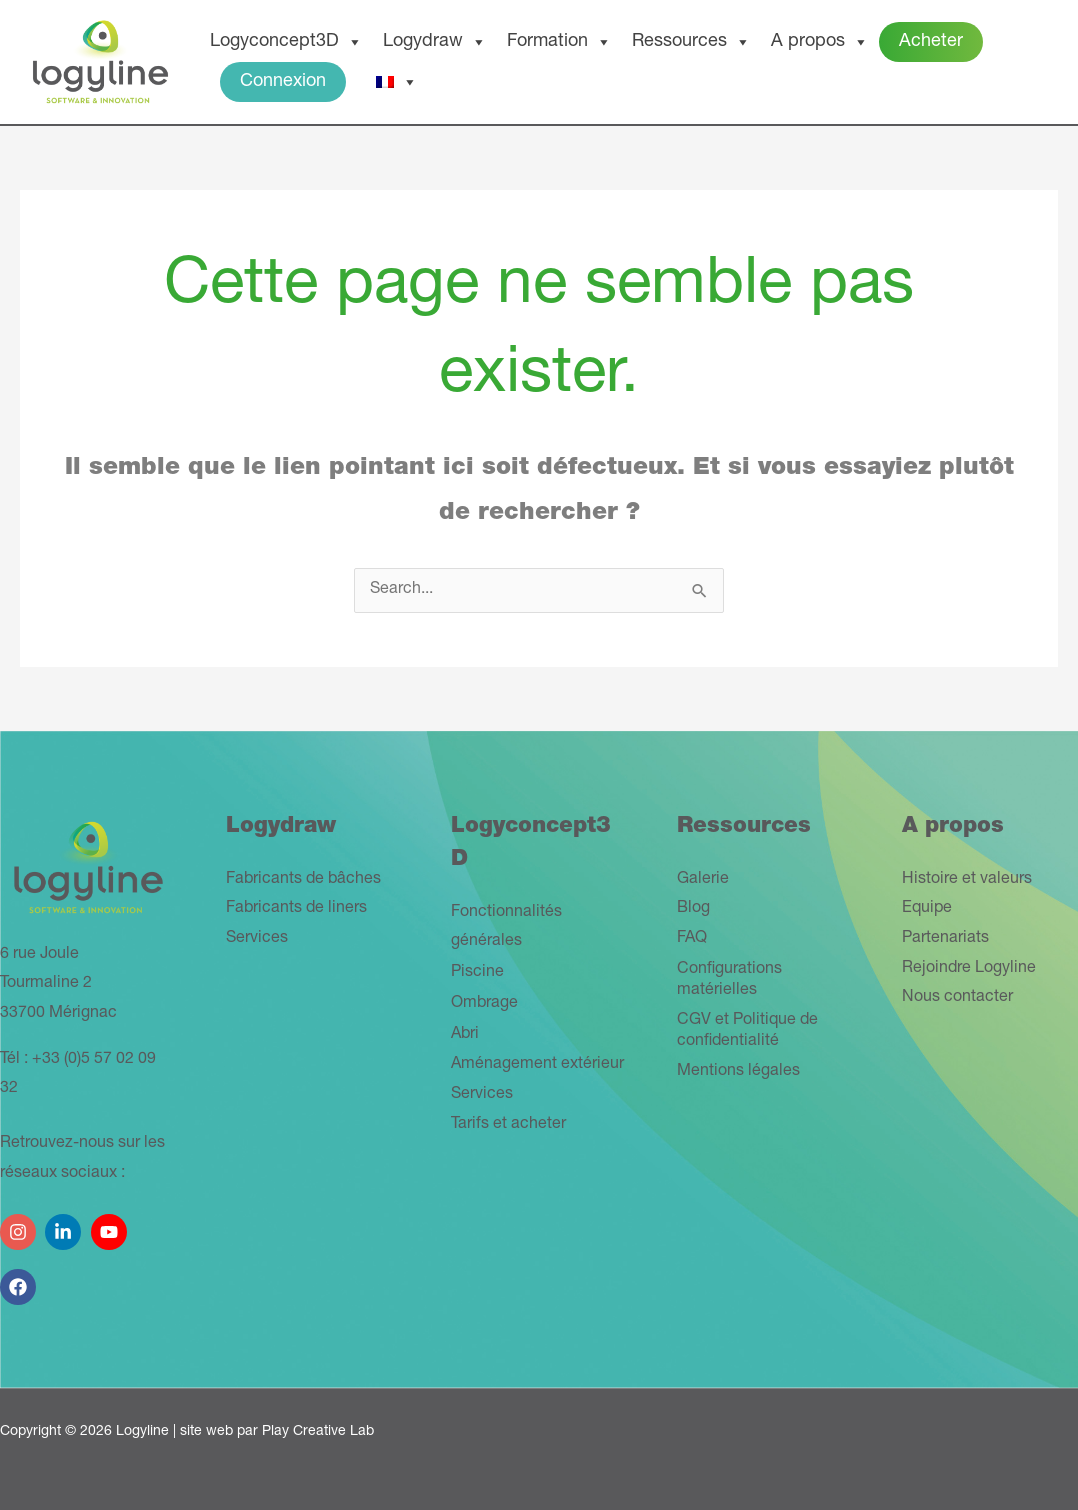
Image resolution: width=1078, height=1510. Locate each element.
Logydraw (435, 42)
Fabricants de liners (296, 909)
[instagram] (20, 1224)
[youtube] (111, 1224)
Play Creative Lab (318, 1432)
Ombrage (484, 1004)
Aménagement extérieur (537, 1065)
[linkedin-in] (65, 1224)
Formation (559, 42)
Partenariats (945, 939)
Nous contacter (957, 998)
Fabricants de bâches (303, 880)
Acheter (931, 42)
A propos (820, 42)
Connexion (283, 82)
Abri (465, 1035)
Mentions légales (738, 1072)
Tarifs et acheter (508, 1125)
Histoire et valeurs (967, 880)
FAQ (692, 939)
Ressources (691, 42)
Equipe (927, 909)
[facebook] (20, 1279)
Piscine (477, 973)
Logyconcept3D (286, 42)
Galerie (703, 880)
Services (257, 939)
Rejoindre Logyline (969, 969)
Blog (693, 909)
